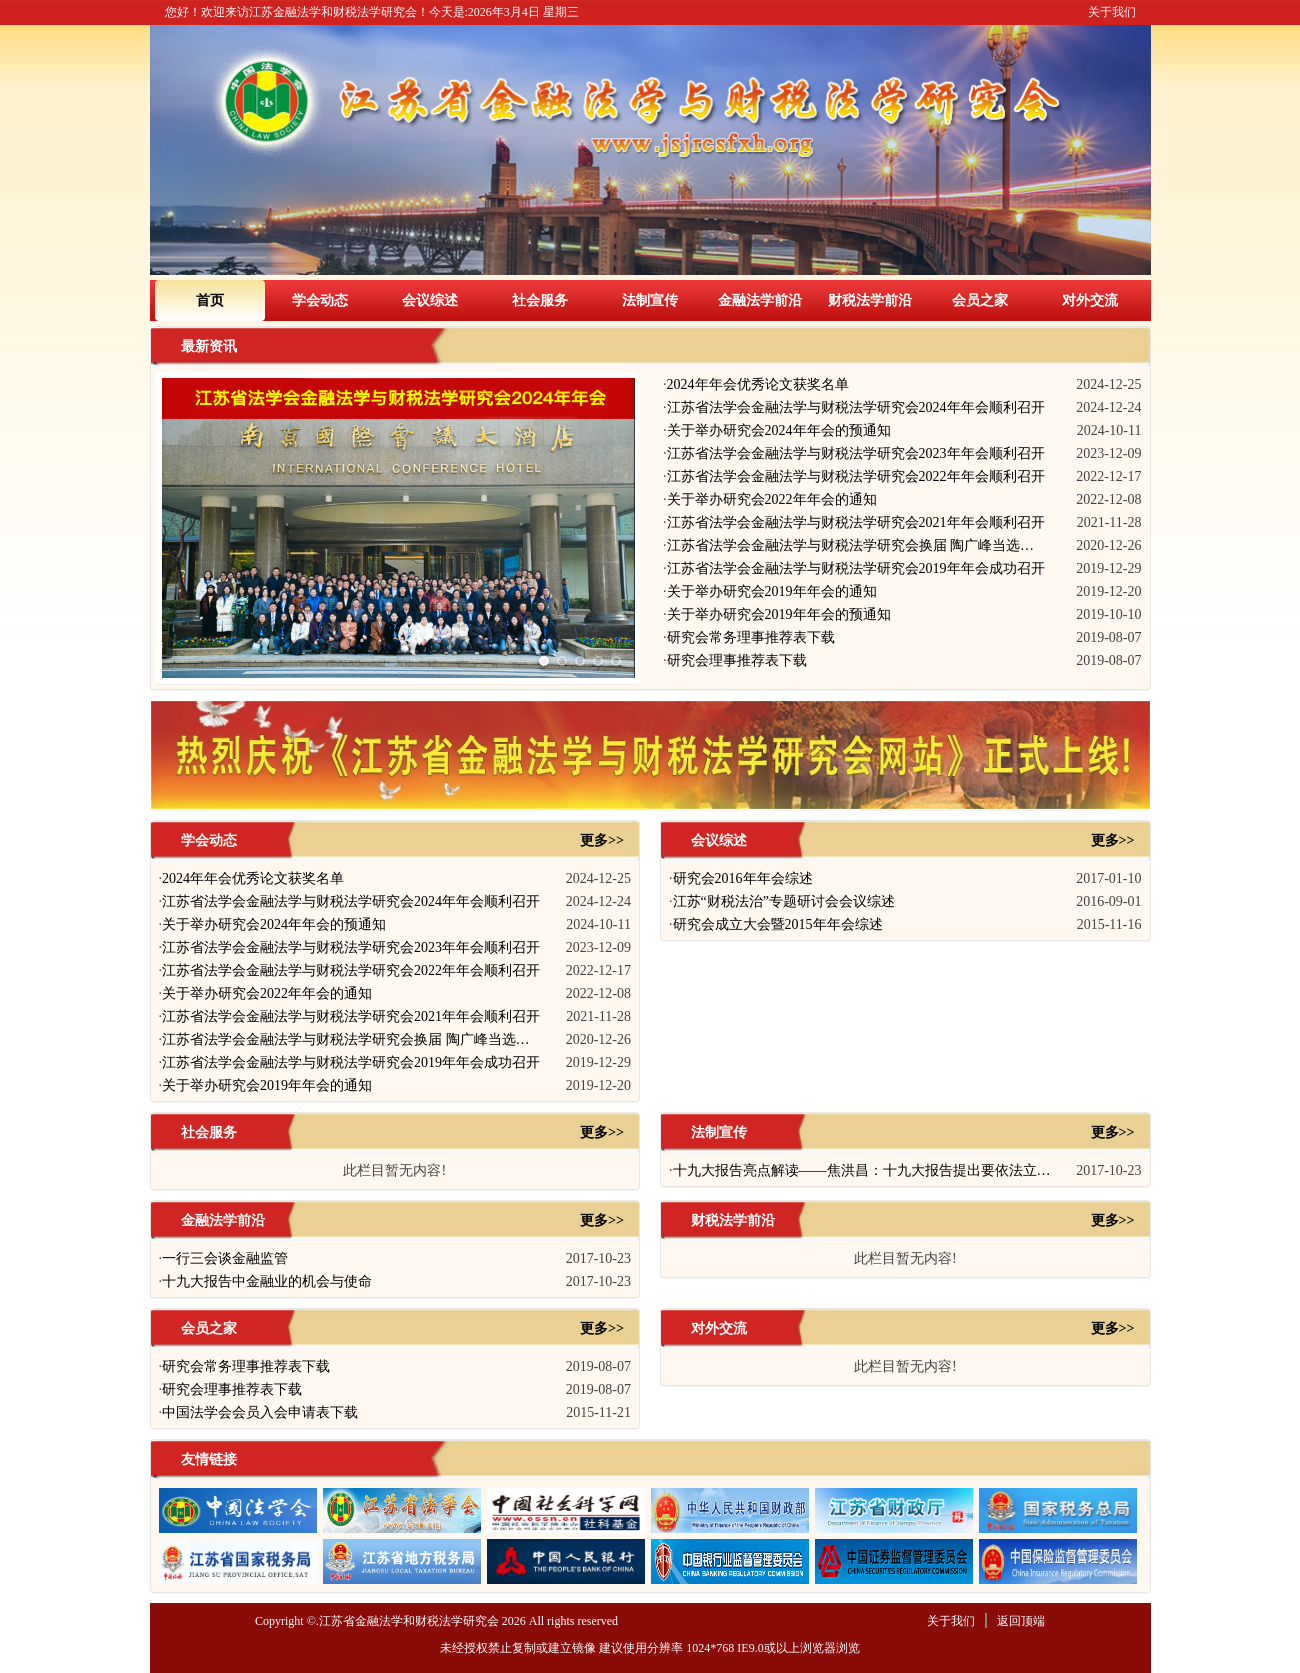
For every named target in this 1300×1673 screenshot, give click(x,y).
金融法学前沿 (760, 300)
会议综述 (430, 300)
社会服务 (540, 300)
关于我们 (1112, 12)
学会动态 (320, 300)
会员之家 (980, 300)
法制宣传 (650, 300)
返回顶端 (1021, 1621)
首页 (210, 300)
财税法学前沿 (870, 300)
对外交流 (1090, 300)
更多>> (602, 840)
